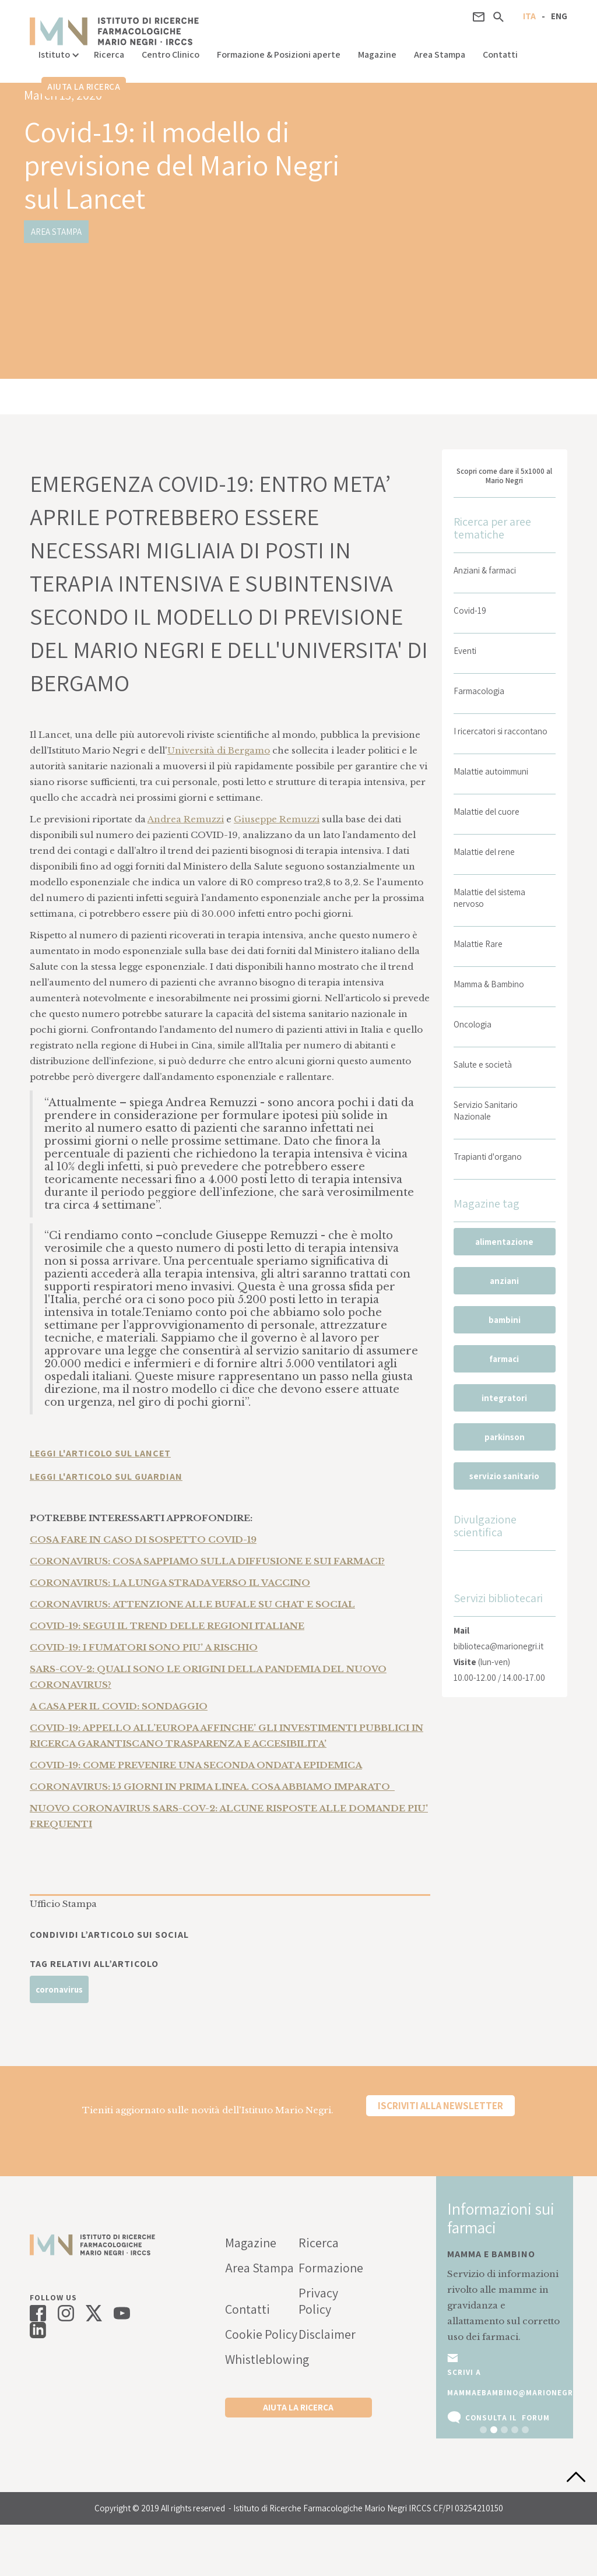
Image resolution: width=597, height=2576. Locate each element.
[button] (57, 51)
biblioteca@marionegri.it (498, 1646)
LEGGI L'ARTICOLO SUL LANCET (100, 1453)
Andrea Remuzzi (186, 819)
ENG (559, 16)
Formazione (330, 2268)
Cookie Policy (261, 2334)
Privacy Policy (318, 2301)
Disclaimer (327, 2334)
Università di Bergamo (218, 750)
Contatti (500, 54)
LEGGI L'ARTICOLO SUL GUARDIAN (106, 1476)
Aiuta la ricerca (83, 86)
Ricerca (109, 54)
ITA (529, 16)
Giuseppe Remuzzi (276, 819)
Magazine (377, 54)
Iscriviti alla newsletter (440, 2105)
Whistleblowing (261, 2359)
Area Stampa (439, 54)
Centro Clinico (170, 54)
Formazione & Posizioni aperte (278, 54)
